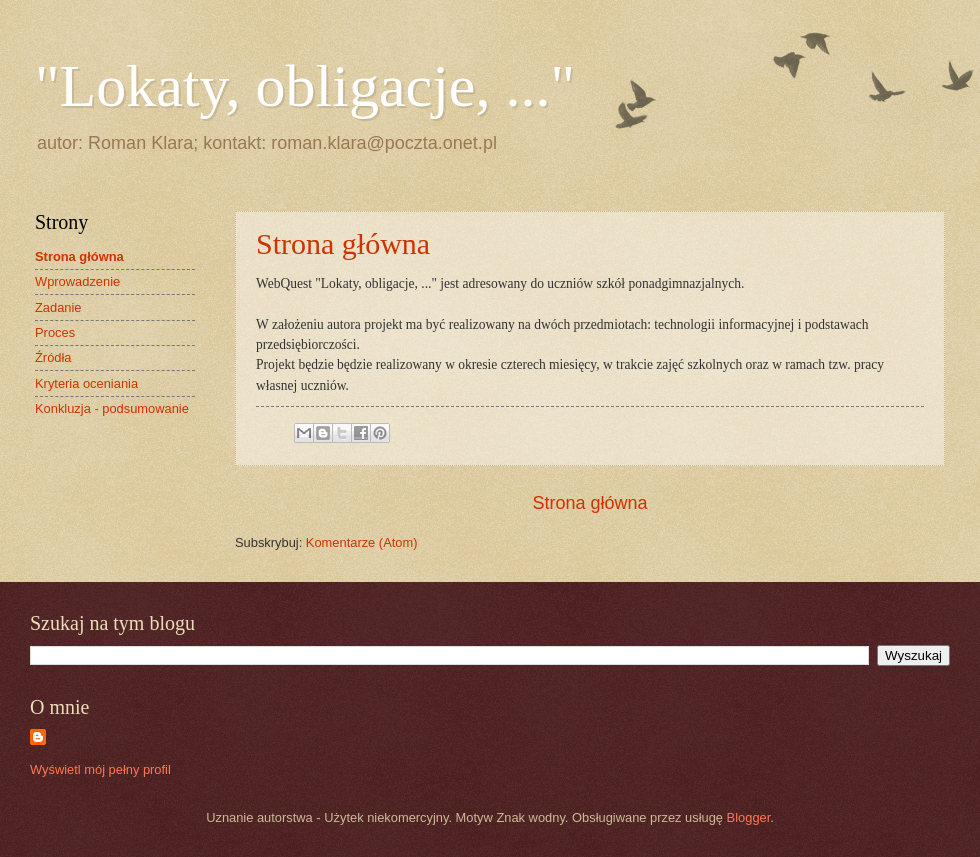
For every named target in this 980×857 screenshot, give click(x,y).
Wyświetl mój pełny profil (100, 769)
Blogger (749, 817)
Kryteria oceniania (86, 383)
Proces (55, 332)
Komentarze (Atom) (362, 542)
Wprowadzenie (77, 281)
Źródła (53, 357)
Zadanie (58, 307)
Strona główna (343, 243)
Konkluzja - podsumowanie (112, 408)
